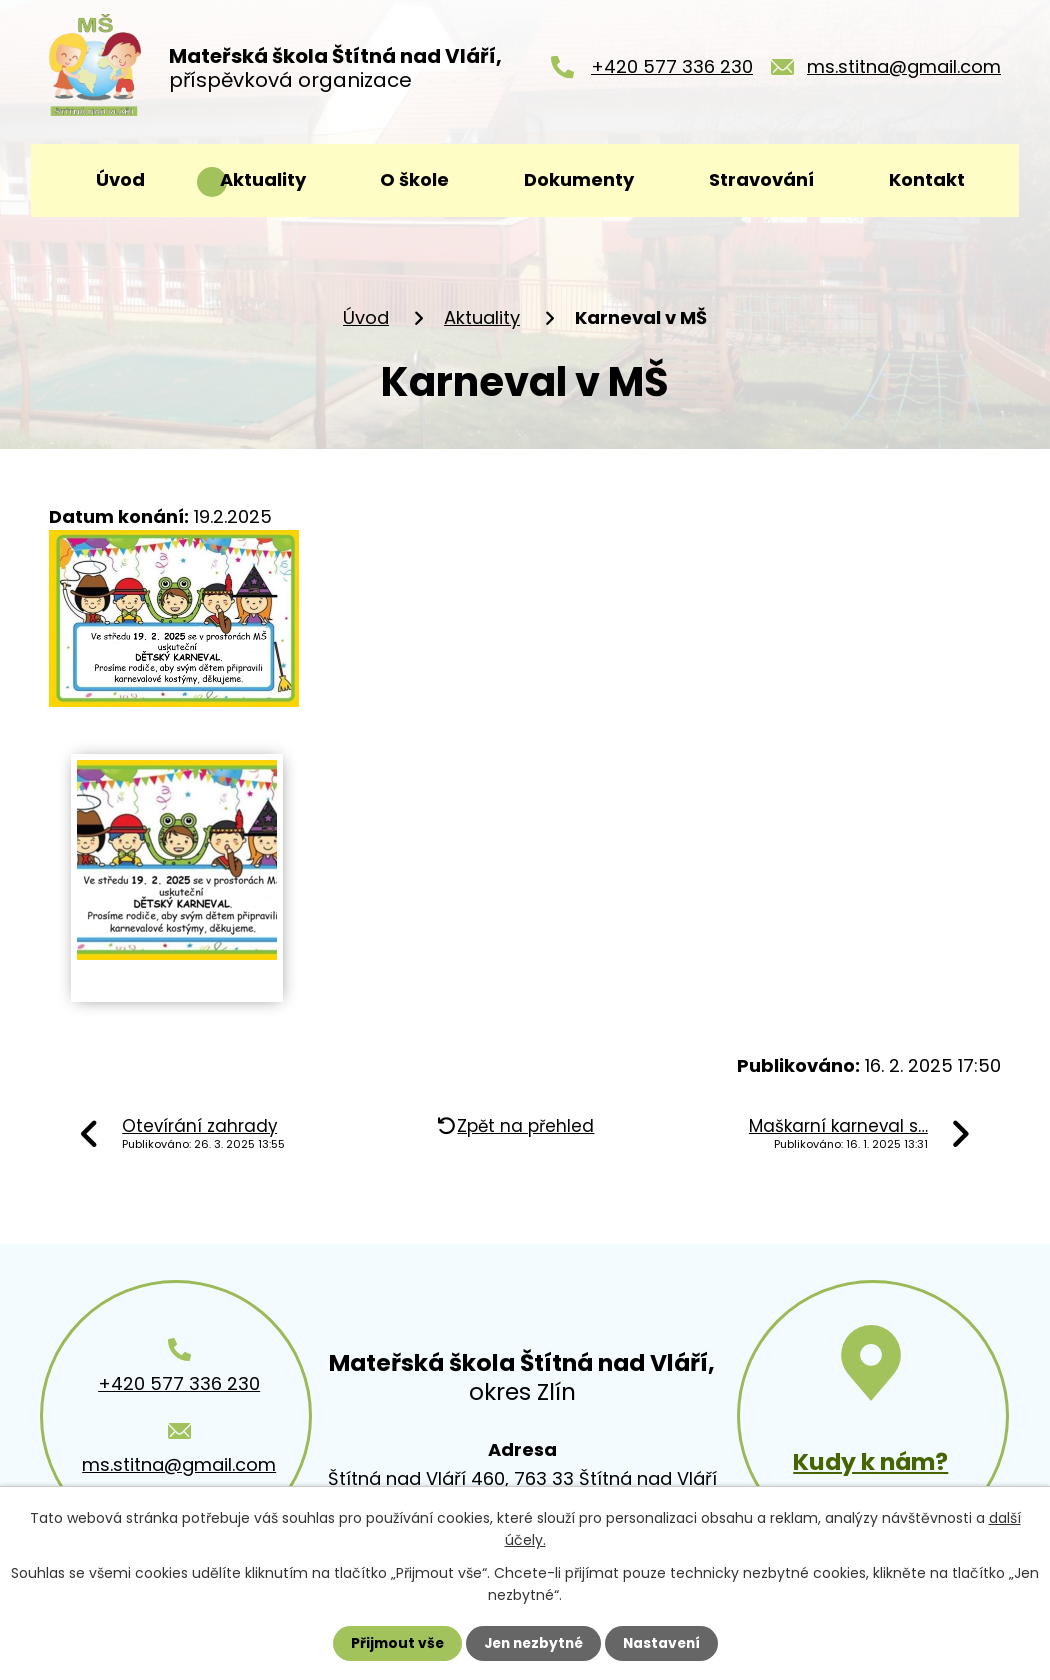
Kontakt (927, 179)
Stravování (761, 179)
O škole (414, 179)
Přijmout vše (392, 1643)
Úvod (120, 179)
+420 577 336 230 (672, 70)
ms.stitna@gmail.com (904, 70)
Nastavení (665, 1643)
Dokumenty (579, 179)
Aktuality (263, 179)
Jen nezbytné (532, 1643)
